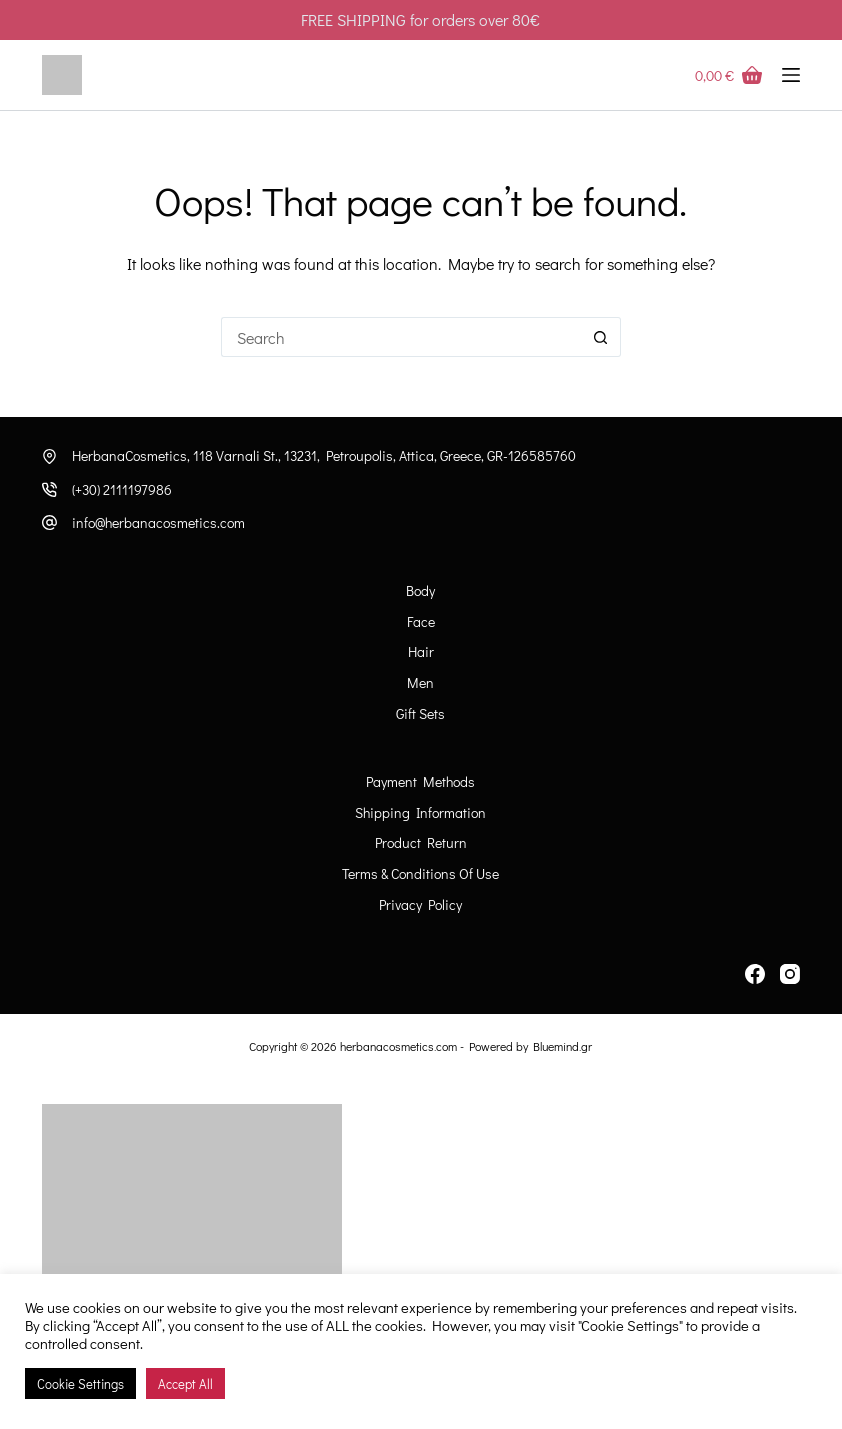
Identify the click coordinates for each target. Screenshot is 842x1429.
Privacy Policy (420, 905)
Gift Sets (420, 714)
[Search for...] (401, 337)
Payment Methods (420, 782)
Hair (421, 652)
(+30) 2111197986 (122, 489)
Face (421, 622)
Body (420, 591)
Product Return (421, 843)
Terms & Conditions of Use (420, 874)
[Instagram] (790, 974)
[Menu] (791, 75)
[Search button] (601, 337)
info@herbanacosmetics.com (158, 522)
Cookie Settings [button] (80, 1383)
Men (420, 683)
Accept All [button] (185, 1383)
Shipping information (420, 813)
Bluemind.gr (562, 1046)
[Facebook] (755, 974)
